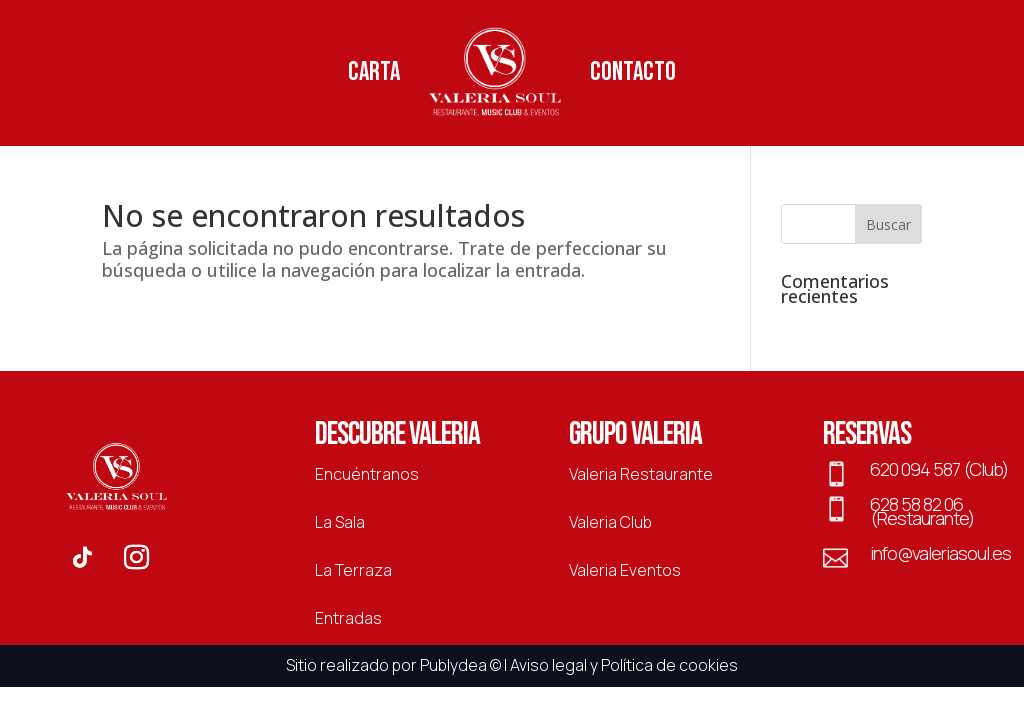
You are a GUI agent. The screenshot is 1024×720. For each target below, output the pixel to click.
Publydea (453, 665)
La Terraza (353, 570)
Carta (374, 72)
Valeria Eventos (625, 570)
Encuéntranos (367, 474)
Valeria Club (610, 522)
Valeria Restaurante (641, 474)
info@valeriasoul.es (940, 553)
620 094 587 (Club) (939, 469)
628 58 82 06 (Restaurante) (922, 511)
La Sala (340, 522)
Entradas (348, 618)
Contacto (633, 72)
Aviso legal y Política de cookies (624, 665)
